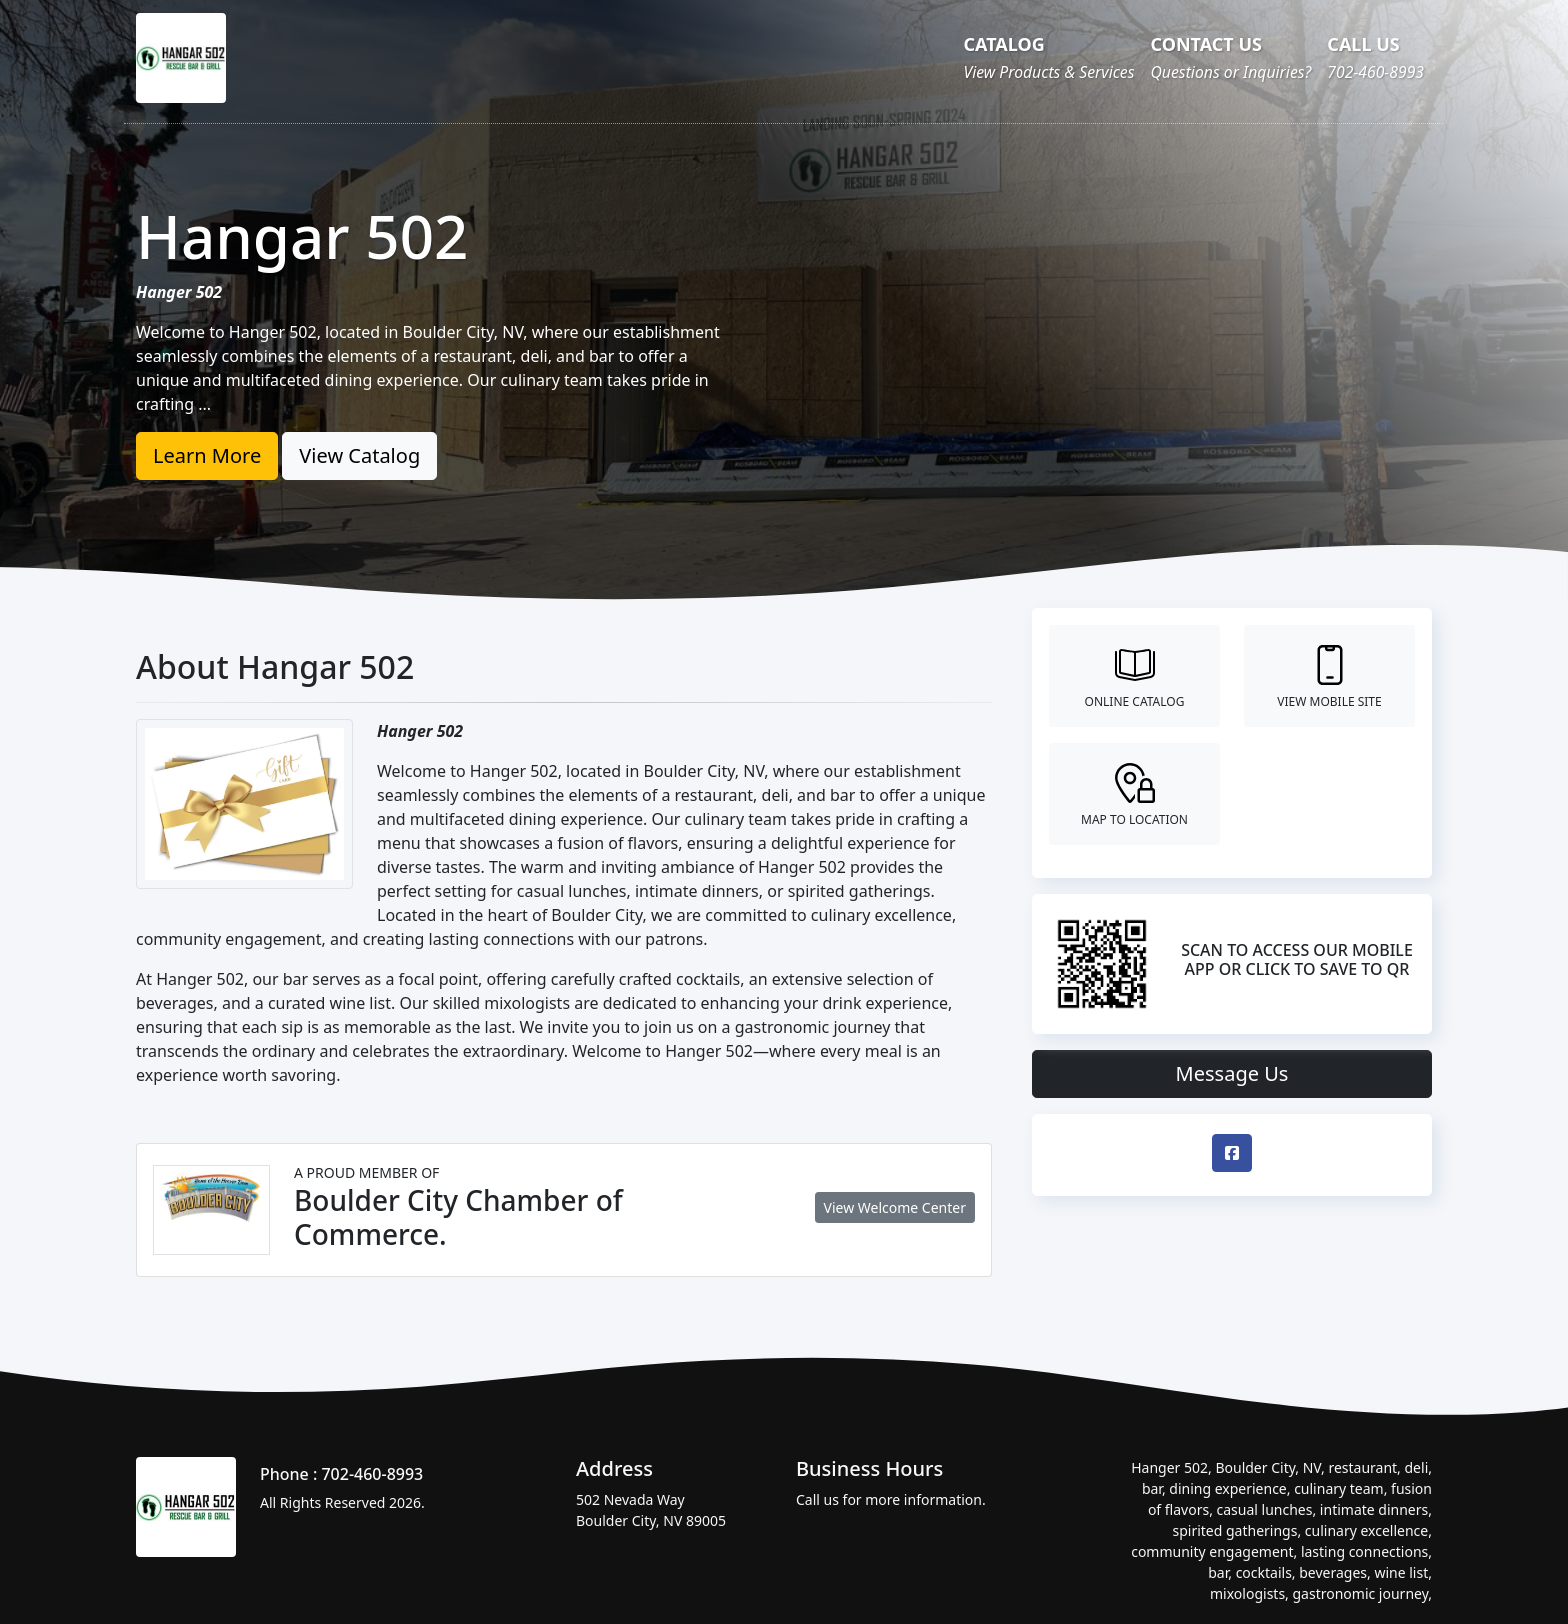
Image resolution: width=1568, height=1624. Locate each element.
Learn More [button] (207, 455)
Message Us (1232, 1073)
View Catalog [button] (359, 455)
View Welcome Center (895, 1207)
